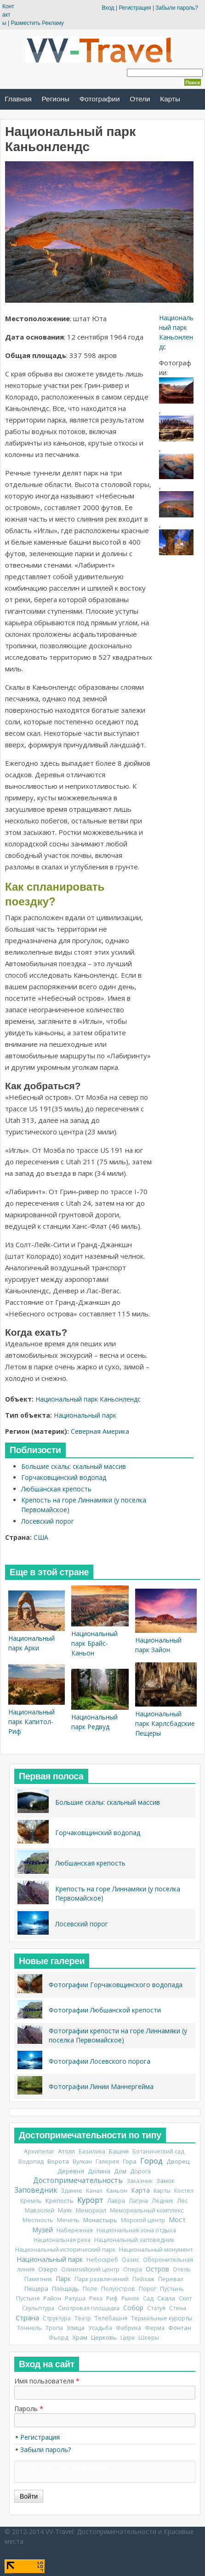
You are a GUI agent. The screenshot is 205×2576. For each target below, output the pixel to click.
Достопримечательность (78, 2180)
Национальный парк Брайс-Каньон (94, 1643)
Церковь (104, 2337)
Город (151, 2161)
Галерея (107, 2161)
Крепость (60, 2200)
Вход (108, 8)
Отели (140, 99)
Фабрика (128, 2328)
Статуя (156, 2308)
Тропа (54, 2328)
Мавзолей (39, 2210)
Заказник (139, 2181)
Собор (133, 2307)
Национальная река (62, 2240)
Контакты (8, 14)
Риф (112, 2298)
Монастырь (100, 2220)
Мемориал (91, 2210)
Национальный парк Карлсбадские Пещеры (165, 1723)
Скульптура (38, 2308)
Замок (165, 2181)
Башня (119, 2151)
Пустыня (28, 2298)
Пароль (28, 2408)
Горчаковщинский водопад (63, 1477)
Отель (182, 2269)
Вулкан (82, 2161)
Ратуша (75, 2298)
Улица (76, 2328)
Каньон (116, 2191)
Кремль (31, 2201)
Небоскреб (102, 2260)
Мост (177, 2219)
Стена (177, 2308)
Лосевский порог (47, 1521)
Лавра (116, 2201)
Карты (170, 99)
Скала (166, 2298)
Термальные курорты (161, 2318)
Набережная (75, 2230)
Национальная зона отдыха (136, 2230)
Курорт (90, 2200)
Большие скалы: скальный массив (73, 1466)
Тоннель (29, 2328)
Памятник (38, 2279)
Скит (185, 2298)
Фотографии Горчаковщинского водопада (115, 1984)
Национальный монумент (156, 2249)
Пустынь (172, 2289)
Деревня (70, 2171)
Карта (140, 2190)
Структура (57, 2318)
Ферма (155, 2328)
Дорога (140, 2171)
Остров (157, 2269)
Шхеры (148, 2337)
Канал (94, 2191)
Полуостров (118, 2289)
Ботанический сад (158, 2151)
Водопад (31, 2161)
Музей (42, 2229)
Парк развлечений (101, 2279)
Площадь (65, 2288)
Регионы (55, 99)
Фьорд (58, 2337)
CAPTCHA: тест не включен (66, 2466)
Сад (148, 2298)
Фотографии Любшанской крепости (105, 2010)
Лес (182, 2201)
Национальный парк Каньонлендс (88, 1399)
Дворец (177, 2161)
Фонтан (179, 2328)
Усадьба (100, 2328)
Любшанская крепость (56, 1489)
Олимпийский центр (90, 2269)
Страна (27, 2317)
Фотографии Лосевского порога (99, 2061)
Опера (132, 2269)
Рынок (130, 2298)
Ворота (58, 2161)
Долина (99, 2171)
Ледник (162, 2201)
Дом (120, 2171)
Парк (63, 2278)
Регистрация (135, 8)
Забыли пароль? (176, 8)
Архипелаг (39, 2151)
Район (52, 2298)
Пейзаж (143, 2279)
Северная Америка (100, 1431)
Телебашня (111, 2318)
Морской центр (143, 2220)
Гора (130, 2161)
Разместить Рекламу (37, 23)
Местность (38, 2220)
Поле (90, 2289)
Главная (18, 99)
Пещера (36, 2288)
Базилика (92, 2151)
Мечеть (68, 2220)
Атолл (66, 2151)
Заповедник (35, 2190)
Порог (147, 2289)
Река (95, 2298)
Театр (82, 2318)
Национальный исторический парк (65, 2249)
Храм (79, 2337)
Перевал (170, 2279)
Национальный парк (85, 1415)
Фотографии (100, 99)
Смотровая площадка (89, 2308)
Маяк (65, 2210)
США (41, 1537)
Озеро (47, 2269)
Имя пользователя (47, 2380)
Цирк (127, 2337)
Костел (184, 2191)
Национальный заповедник (134, 2240)
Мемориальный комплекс (146, 2210)
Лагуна (138, 2201)
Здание (71, 2191)
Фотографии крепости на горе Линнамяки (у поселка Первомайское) (118, 2035)
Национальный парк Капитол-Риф (31, 1722)
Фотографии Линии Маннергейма (101, 2086)
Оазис (130, 2260)
